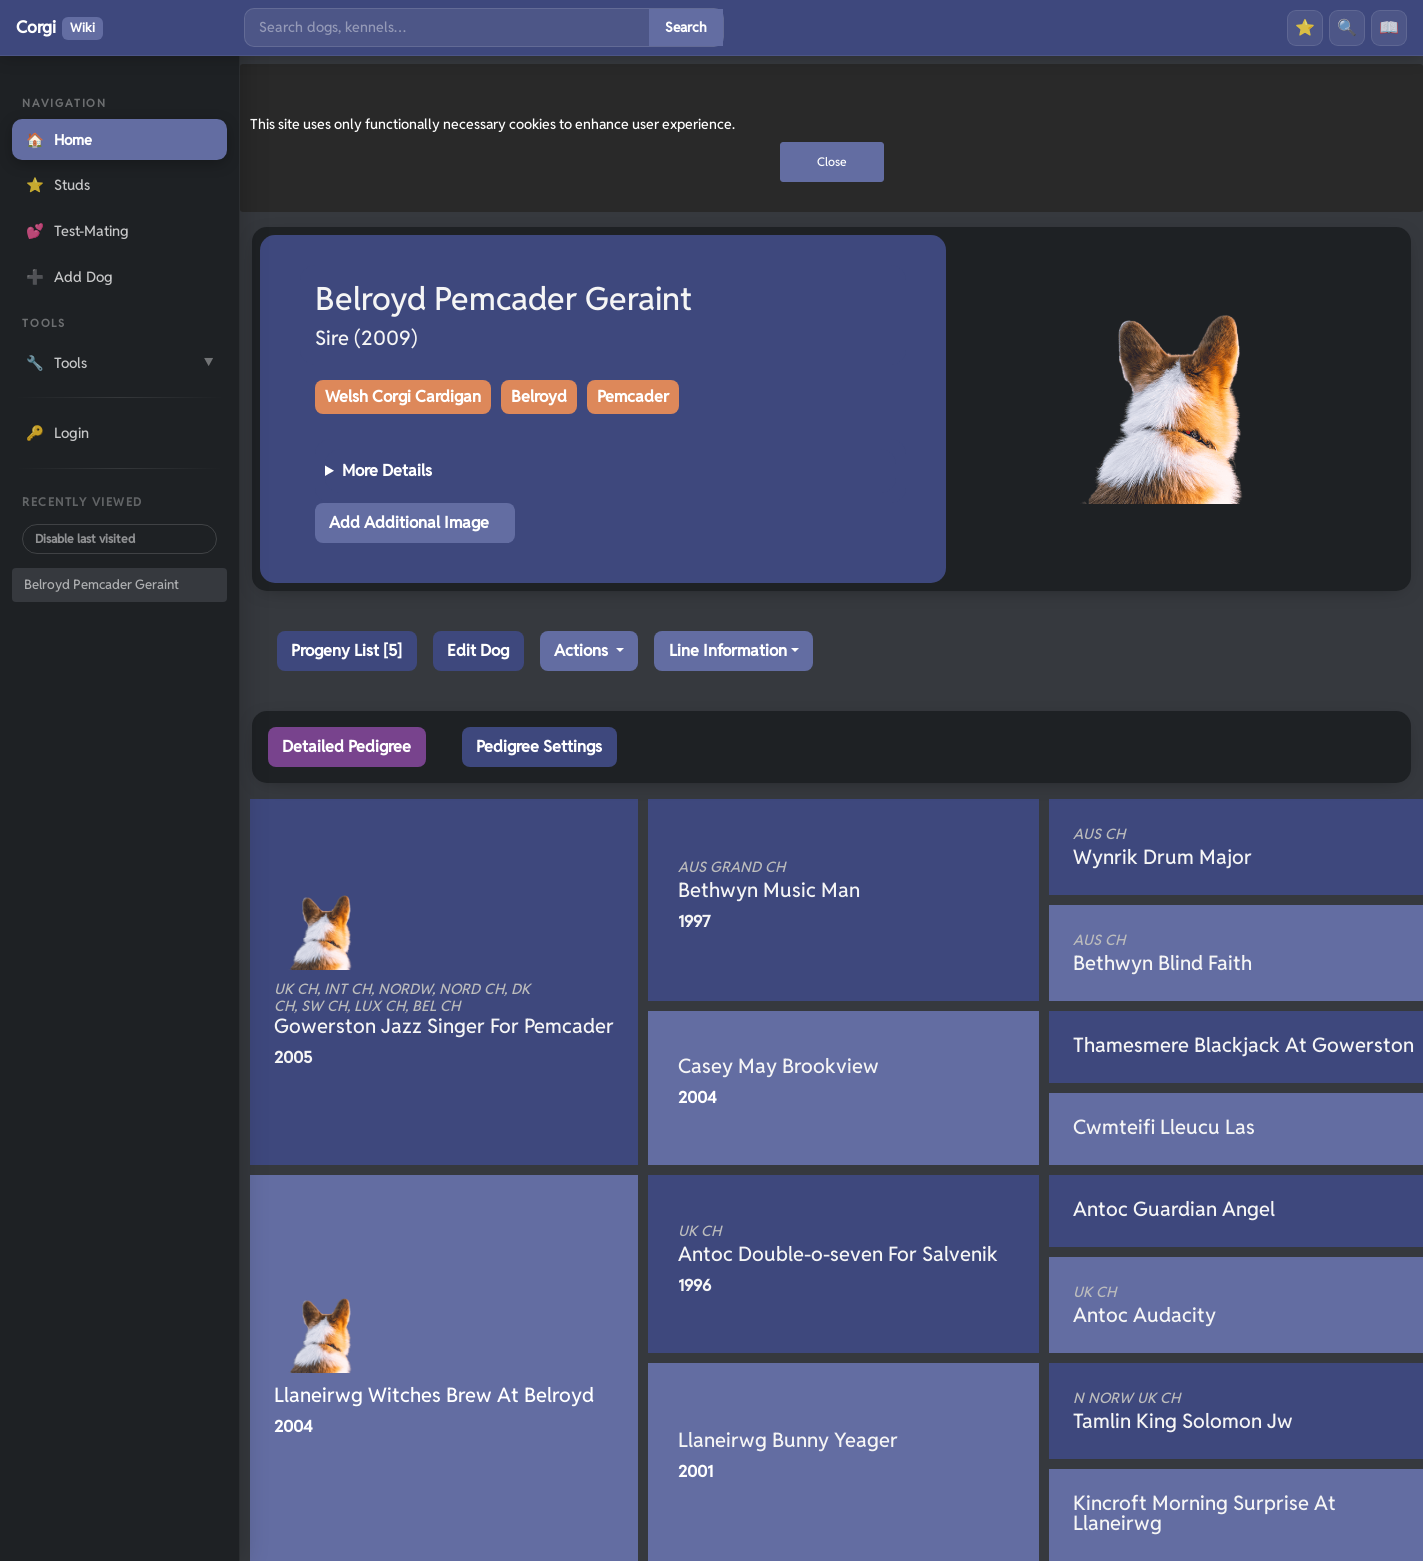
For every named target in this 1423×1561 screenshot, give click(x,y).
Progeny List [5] (346, 650)
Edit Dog (478, 650)
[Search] (447, 27)
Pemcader (633, 396)
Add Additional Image (409, 522)
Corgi (59, 28)
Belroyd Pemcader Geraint (101, 584)
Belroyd (539, 396)
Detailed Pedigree (346, 746)
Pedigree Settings (539, 746)
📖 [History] (1389, 27)
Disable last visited (85, 538)
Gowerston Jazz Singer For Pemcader (444, 1010)
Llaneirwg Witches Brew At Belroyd (434, 1395)
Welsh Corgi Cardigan (403, 396)
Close (832, 161)
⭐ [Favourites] (1305, 27)
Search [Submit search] (686, 27)
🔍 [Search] (1347, 27)
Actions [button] (583, 650)
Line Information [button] (728, 650)
